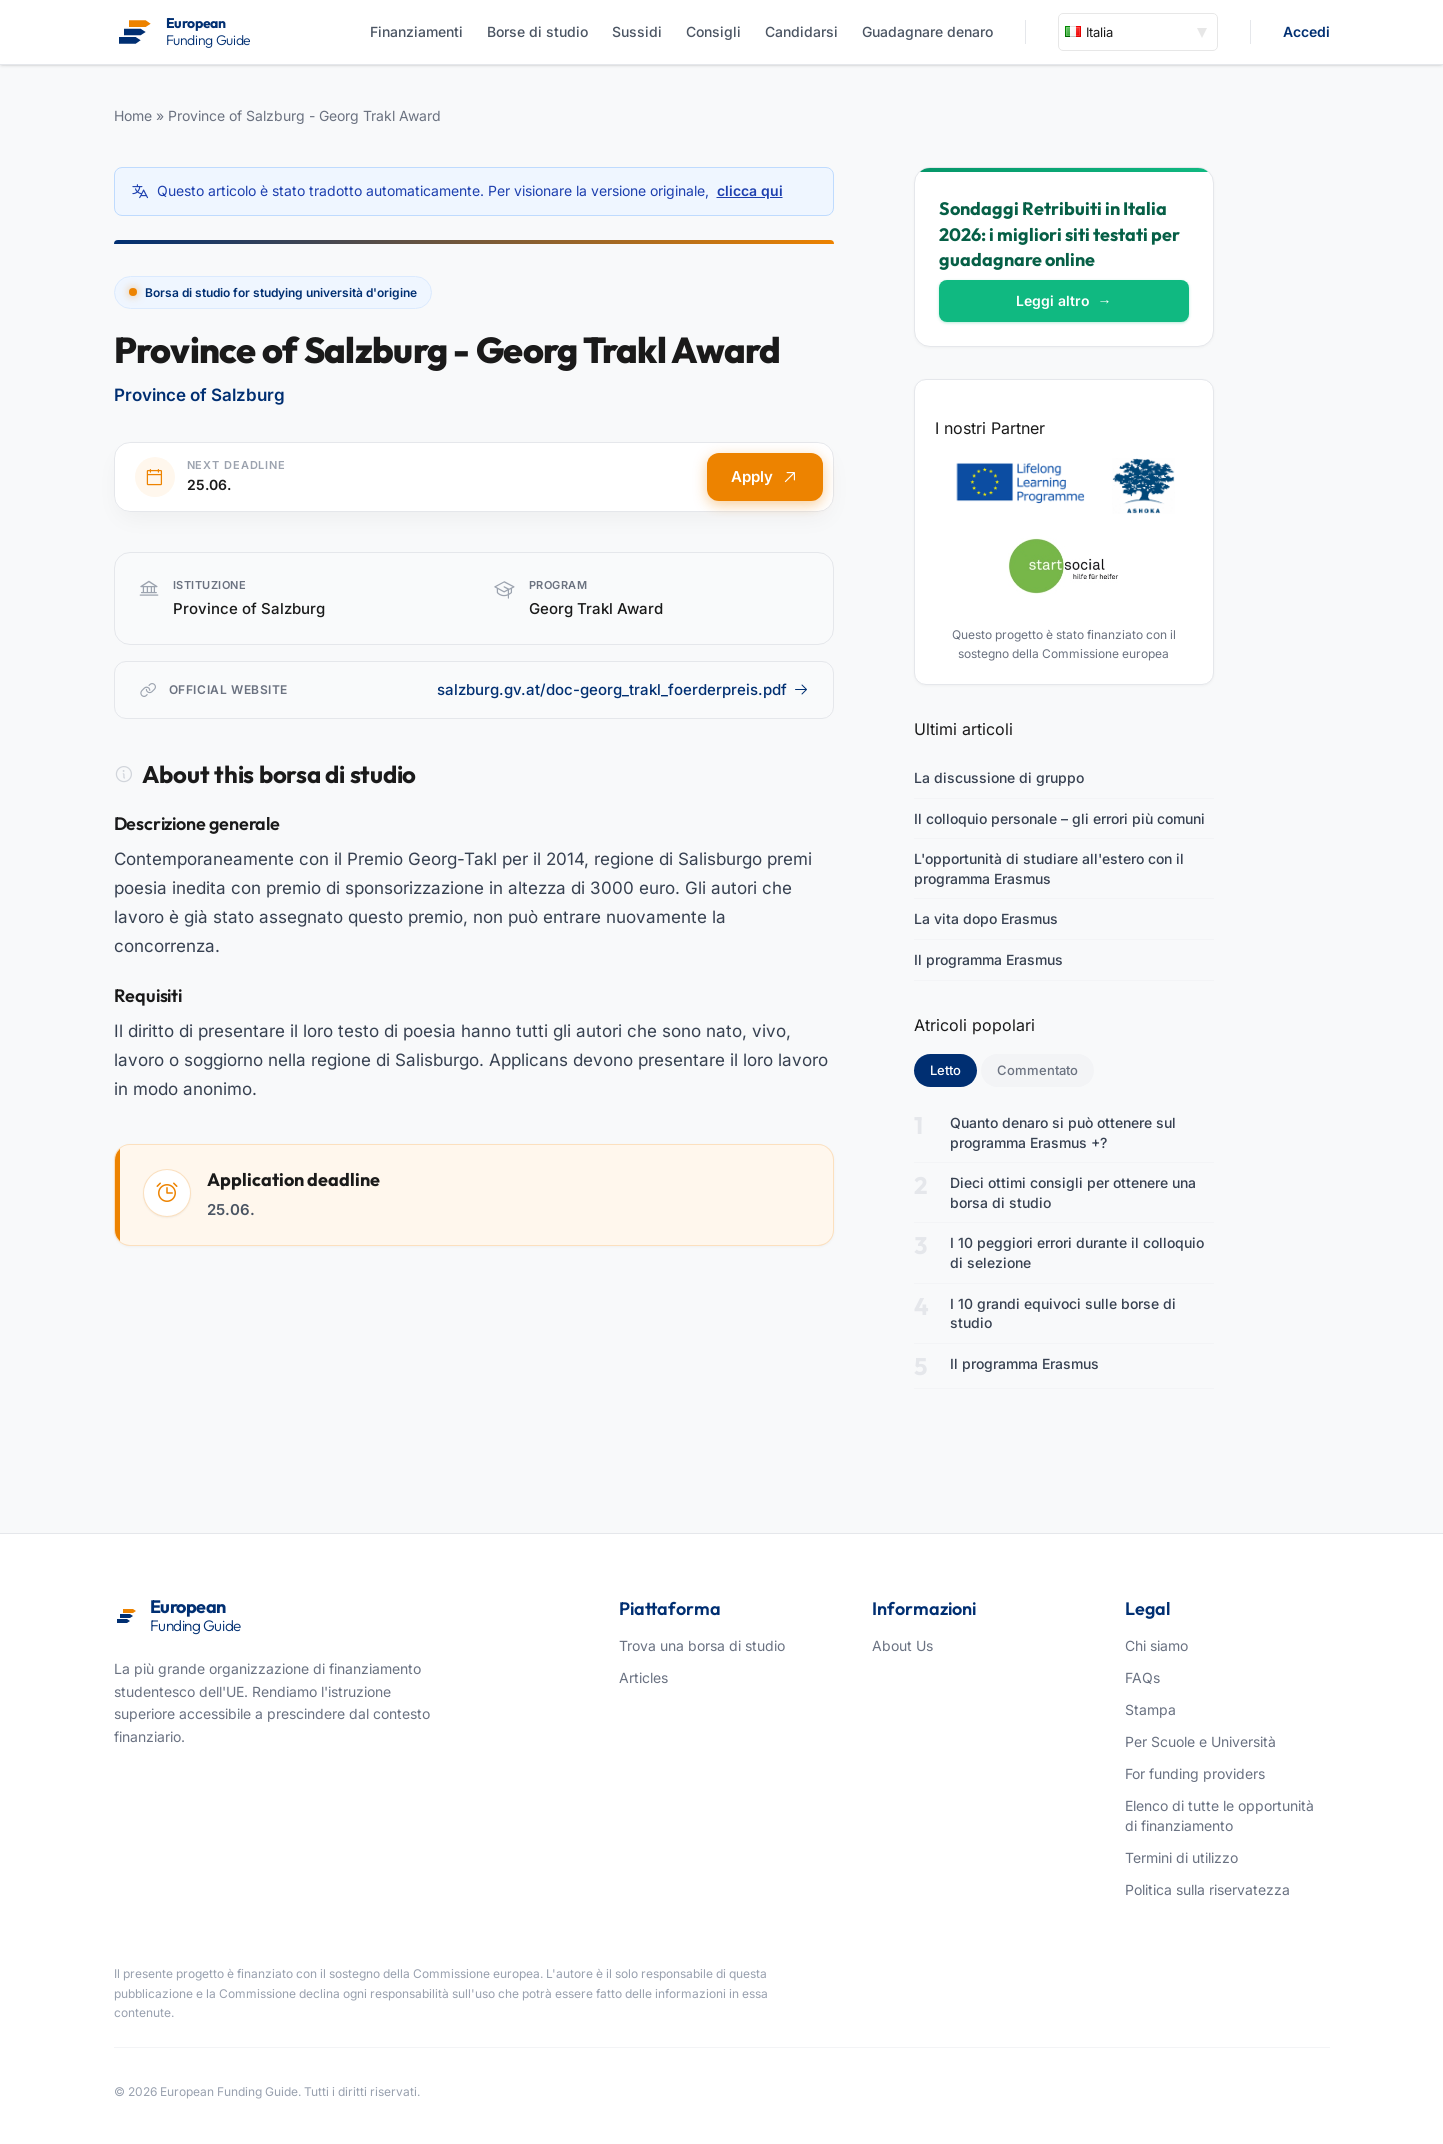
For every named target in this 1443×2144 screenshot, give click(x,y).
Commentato (1037, 1070)
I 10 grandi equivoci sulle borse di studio (1063, 1313)
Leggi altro (1064, 300)
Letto (953, 1069)
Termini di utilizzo (1181, 1857)
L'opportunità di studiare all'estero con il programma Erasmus (1049, 868)
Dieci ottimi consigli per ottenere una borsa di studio (1073, 1192)
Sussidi (637, 31)
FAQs (1142, 1677)
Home (133, 115)
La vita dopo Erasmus (986, 918)
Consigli (713, 31)
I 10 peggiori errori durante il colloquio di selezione (1077, 1252)
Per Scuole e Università (1200, 1741)
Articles (643, 1677)
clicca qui (750, 190)
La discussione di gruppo (999, 777)
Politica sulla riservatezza (1207, 1889)
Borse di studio (537, 31)
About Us (902, 1645)
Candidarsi (801, 31)
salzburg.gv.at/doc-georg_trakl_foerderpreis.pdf (623, 689)
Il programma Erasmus (988, 959)
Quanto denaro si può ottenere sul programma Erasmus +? (1063, 1132)
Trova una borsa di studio (702, 1645)
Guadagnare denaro (927, 31)
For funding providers (1195, 1773)
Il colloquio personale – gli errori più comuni (1059, 818)
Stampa (1150, 1709)
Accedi (1306, 31)
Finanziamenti (416, 31)
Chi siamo (1156, 1645)
